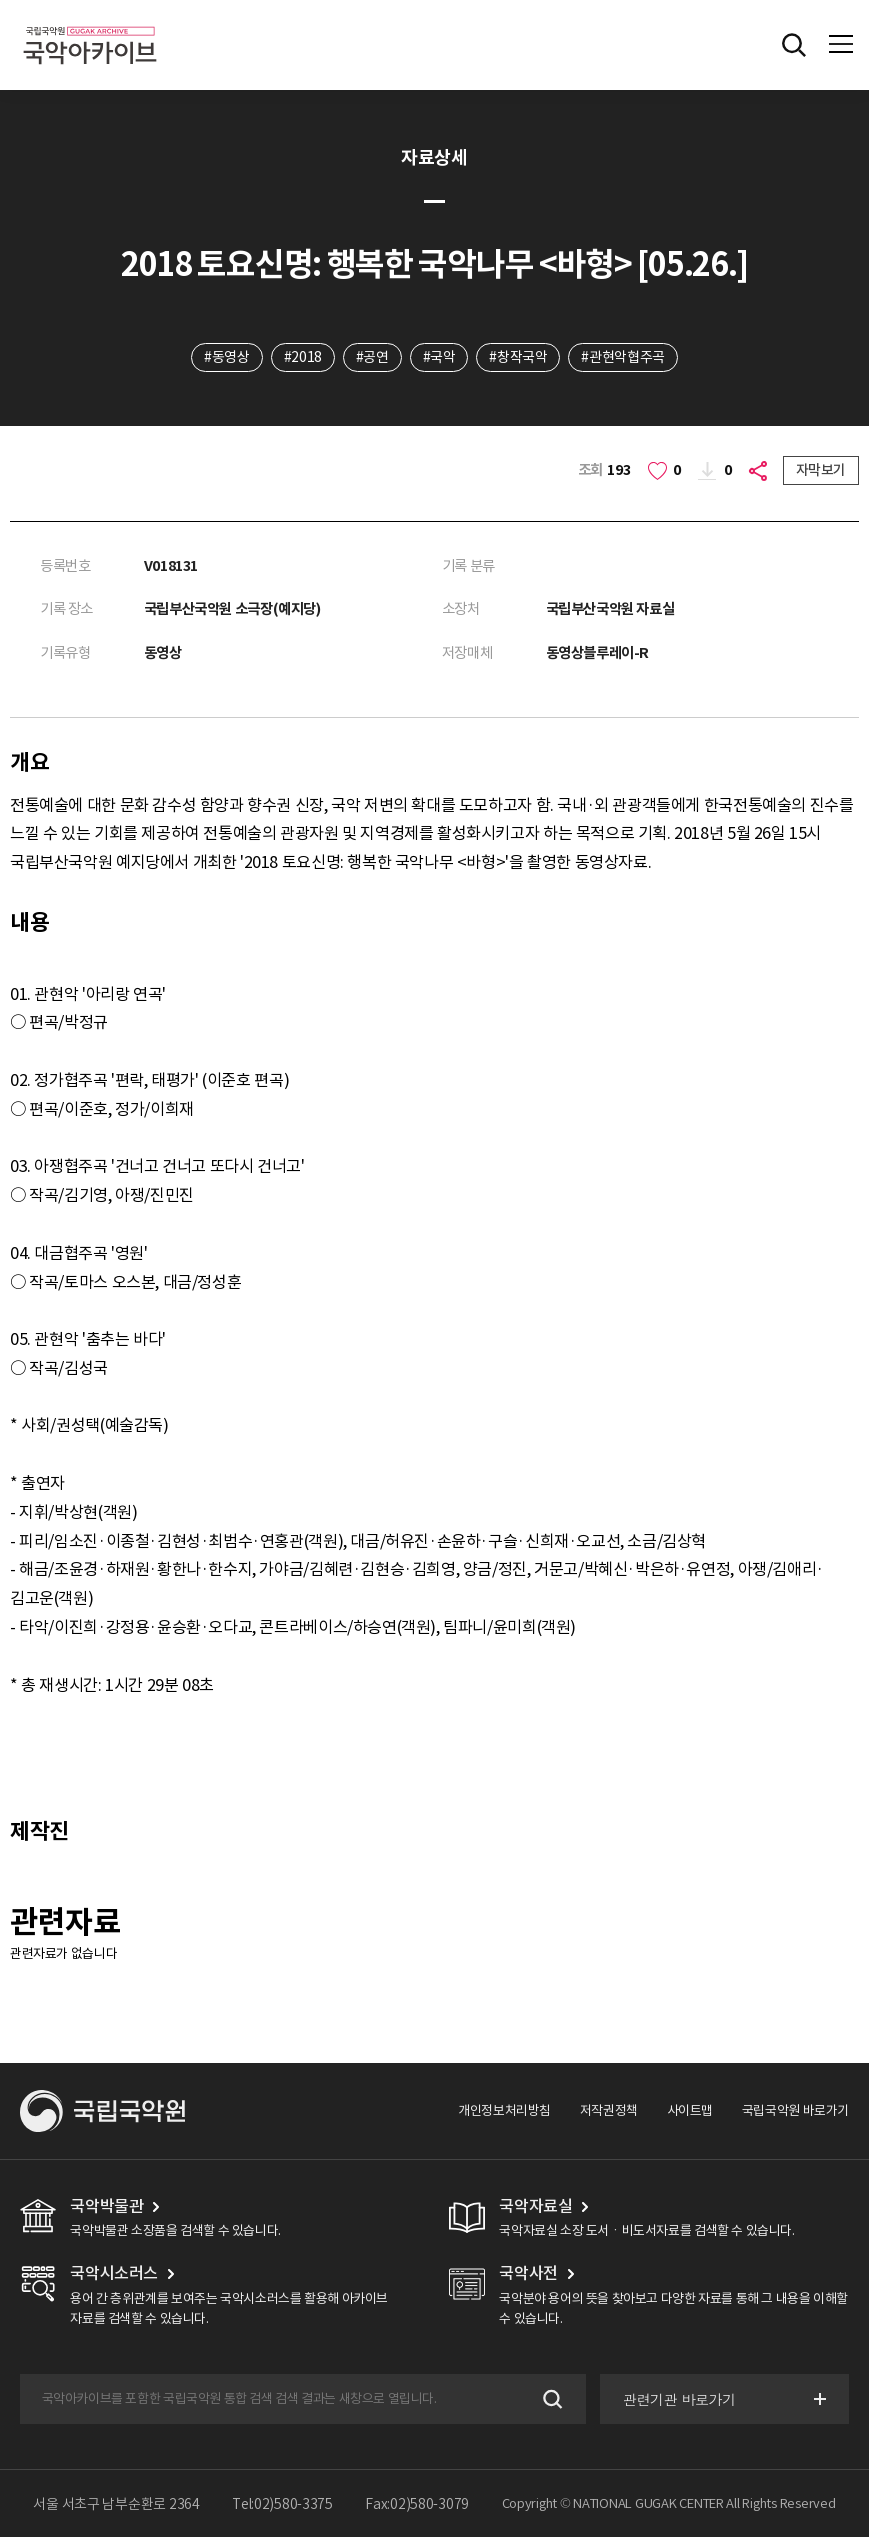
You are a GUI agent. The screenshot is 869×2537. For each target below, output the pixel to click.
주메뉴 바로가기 (0, 0)
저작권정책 (609, 2110)
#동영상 (226, 357)
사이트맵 (690, 2110)
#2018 (303, 357)
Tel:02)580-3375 (282, 2504)
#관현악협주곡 (622, 357)
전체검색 (794, 45)
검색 (550, 2398)
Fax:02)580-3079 (417, 2504)
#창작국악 (518, 357)
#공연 (372, 357)
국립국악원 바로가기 (795, 2110)
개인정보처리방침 (504, 2110)
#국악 (439, 357)
